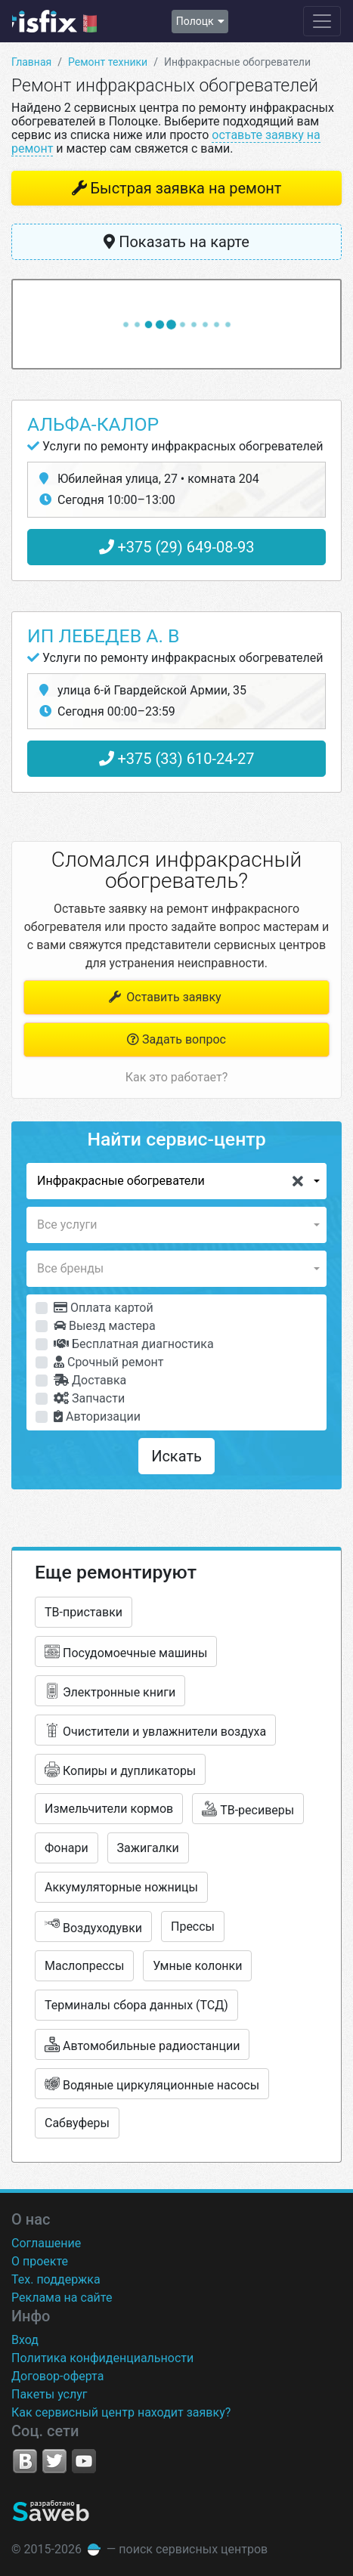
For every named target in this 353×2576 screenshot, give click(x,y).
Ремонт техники (107, 62)
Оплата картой (103, 1307)
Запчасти (89, 1398)
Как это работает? (176, 1077)
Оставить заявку (164, 997)
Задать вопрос (176, 1039)
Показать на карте (176, 242)
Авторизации (97, 1416)
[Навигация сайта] (322, 21)
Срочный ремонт (108, 1362)
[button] (176, 1181)
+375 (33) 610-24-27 (177, 759)
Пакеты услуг (49, 2394)
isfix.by (54, 21)
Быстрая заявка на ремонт (186, 188)
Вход (25, 2340)
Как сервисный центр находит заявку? (121, 2412)
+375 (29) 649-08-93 (177, 547)
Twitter (54, 2461)
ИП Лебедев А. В (103, 636)
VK (25, 2461)
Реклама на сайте (61, 2297)
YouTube (84, 2461)
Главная (31, 62)
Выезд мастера (105, 1326)
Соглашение (46, 2243)
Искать (176, 1456)
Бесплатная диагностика (134, 1344)
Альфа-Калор (93, 424)
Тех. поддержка (56, 2279)
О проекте (39, 2261)
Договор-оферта (57, 2376)
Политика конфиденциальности (102, 2358)
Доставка (90, 1380)
